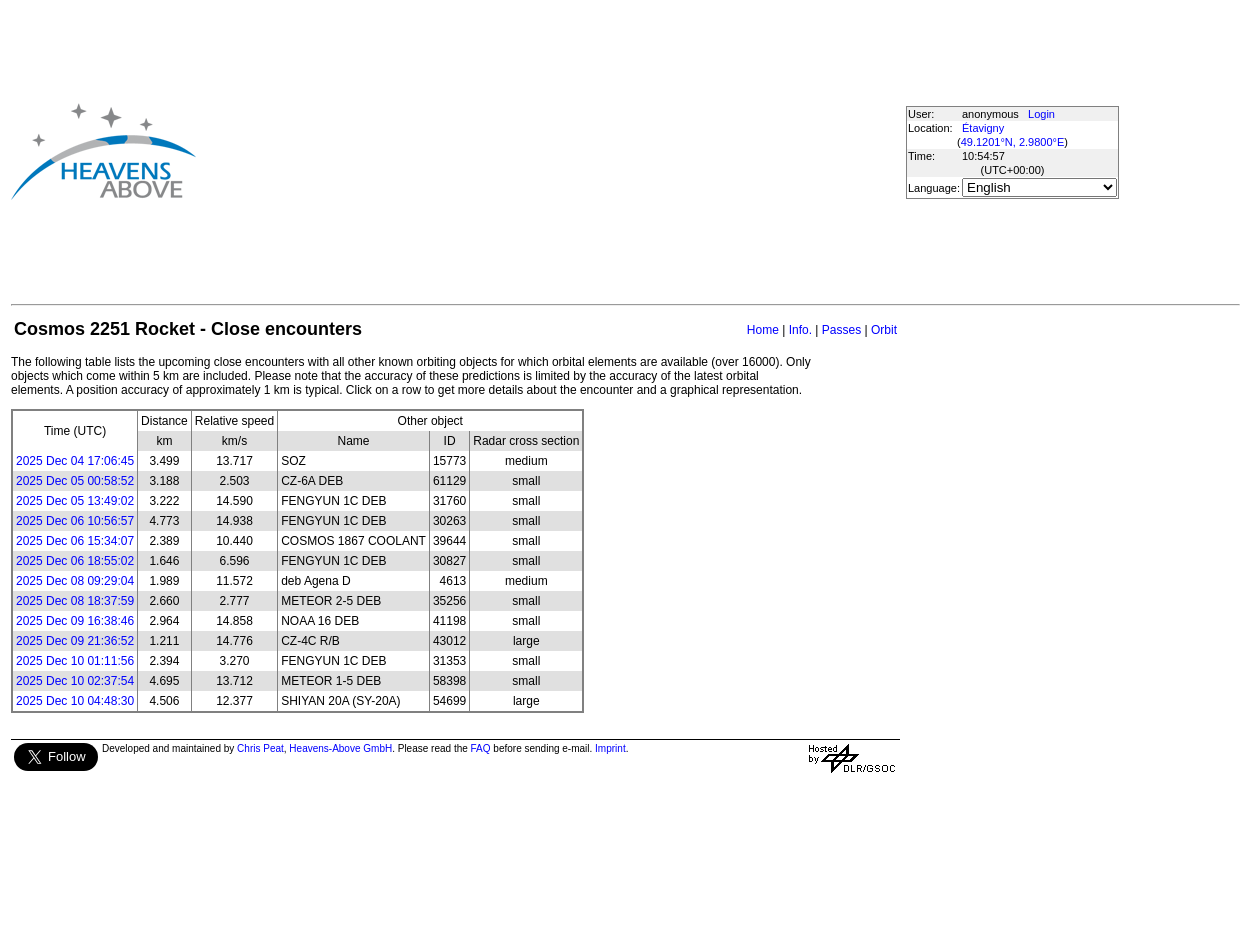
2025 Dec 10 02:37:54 (75, 681)
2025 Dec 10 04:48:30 (75, 701)
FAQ (481, 748)
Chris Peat (260, 748)
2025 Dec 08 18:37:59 (75, 601)
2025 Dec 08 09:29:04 (75, 581)
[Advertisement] (498, 151)
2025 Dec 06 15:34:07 (75, 541)
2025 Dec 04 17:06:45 (75, 461)
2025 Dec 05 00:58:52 (75, 481)
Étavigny (983, 128)
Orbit (884, 330)
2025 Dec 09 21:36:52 (75, 641)
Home (763, 330)
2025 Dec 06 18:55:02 (75, 561)
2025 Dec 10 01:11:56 (75, 661)
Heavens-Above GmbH (340, 748)
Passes (841, 330)
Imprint (610, 748)
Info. (800, 330)
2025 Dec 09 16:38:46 (75, 621)
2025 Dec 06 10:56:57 (75, 521)
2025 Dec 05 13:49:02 (75, 501)
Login (1041, 114)
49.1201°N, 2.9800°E (1013, 142)
